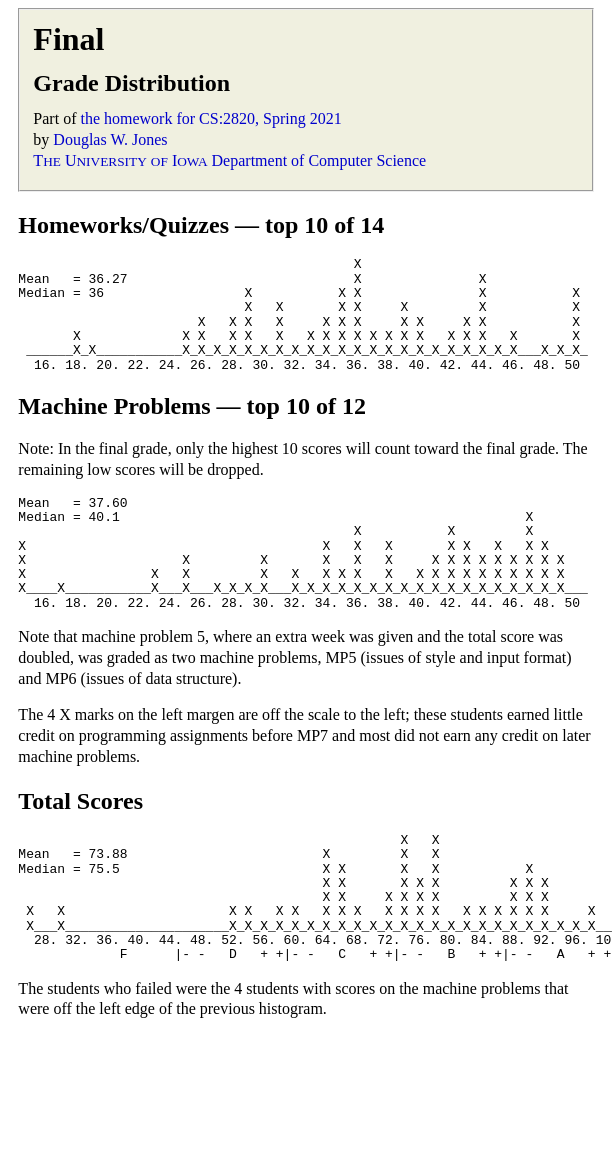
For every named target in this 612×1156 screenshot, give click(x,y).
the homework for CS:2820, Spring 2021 (210, 118)
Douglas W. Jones (110, 139)
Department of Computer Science (319, 160)
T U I (120, 160)
